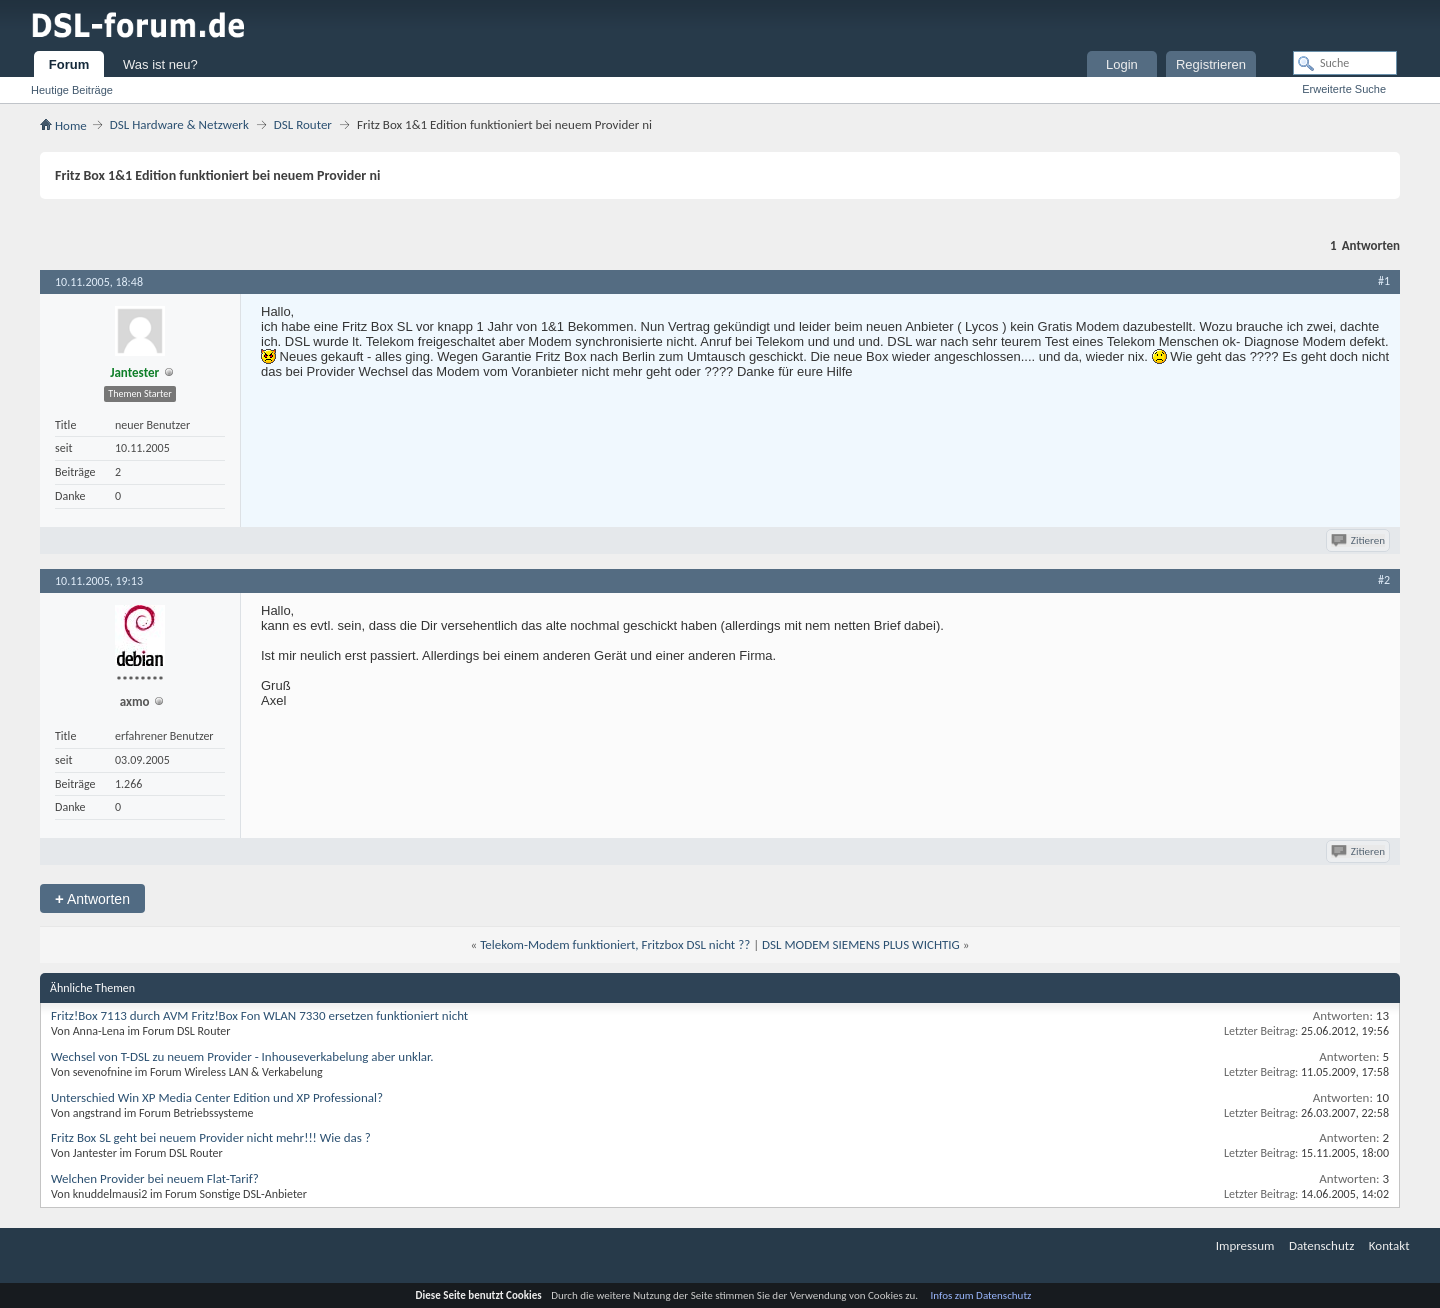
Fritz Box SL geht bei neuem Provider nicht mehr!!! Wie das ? (211, 1137)
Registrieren (1211, 64)
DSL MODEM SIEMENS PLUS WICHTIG (861, 944)
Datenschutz (1321, 1245)
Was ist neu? (160, 64)
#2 (1384, 580)
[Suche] (1345, 63)
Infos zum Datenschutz (981, 1295)
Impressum (1245, 1245)
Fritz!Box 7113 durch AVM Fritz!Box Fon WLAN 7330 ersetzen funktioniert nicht (259, 1015)
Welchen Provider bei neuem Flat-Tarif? (155, 1178)
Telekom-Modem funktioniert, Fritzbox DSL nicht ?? (615, 944)
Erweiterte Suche (1344, 89)
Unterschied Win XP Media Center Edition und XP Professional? (217, 1097)
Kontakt (1389, 1245)
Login (1122, 64)
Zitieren (1359, 540)
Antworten (92, 898)
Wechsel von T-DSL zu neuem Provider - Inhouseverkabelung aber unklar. (242, 1056)
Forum (69, 64)
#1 (1384, 281)
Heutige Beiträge (72, 90)
